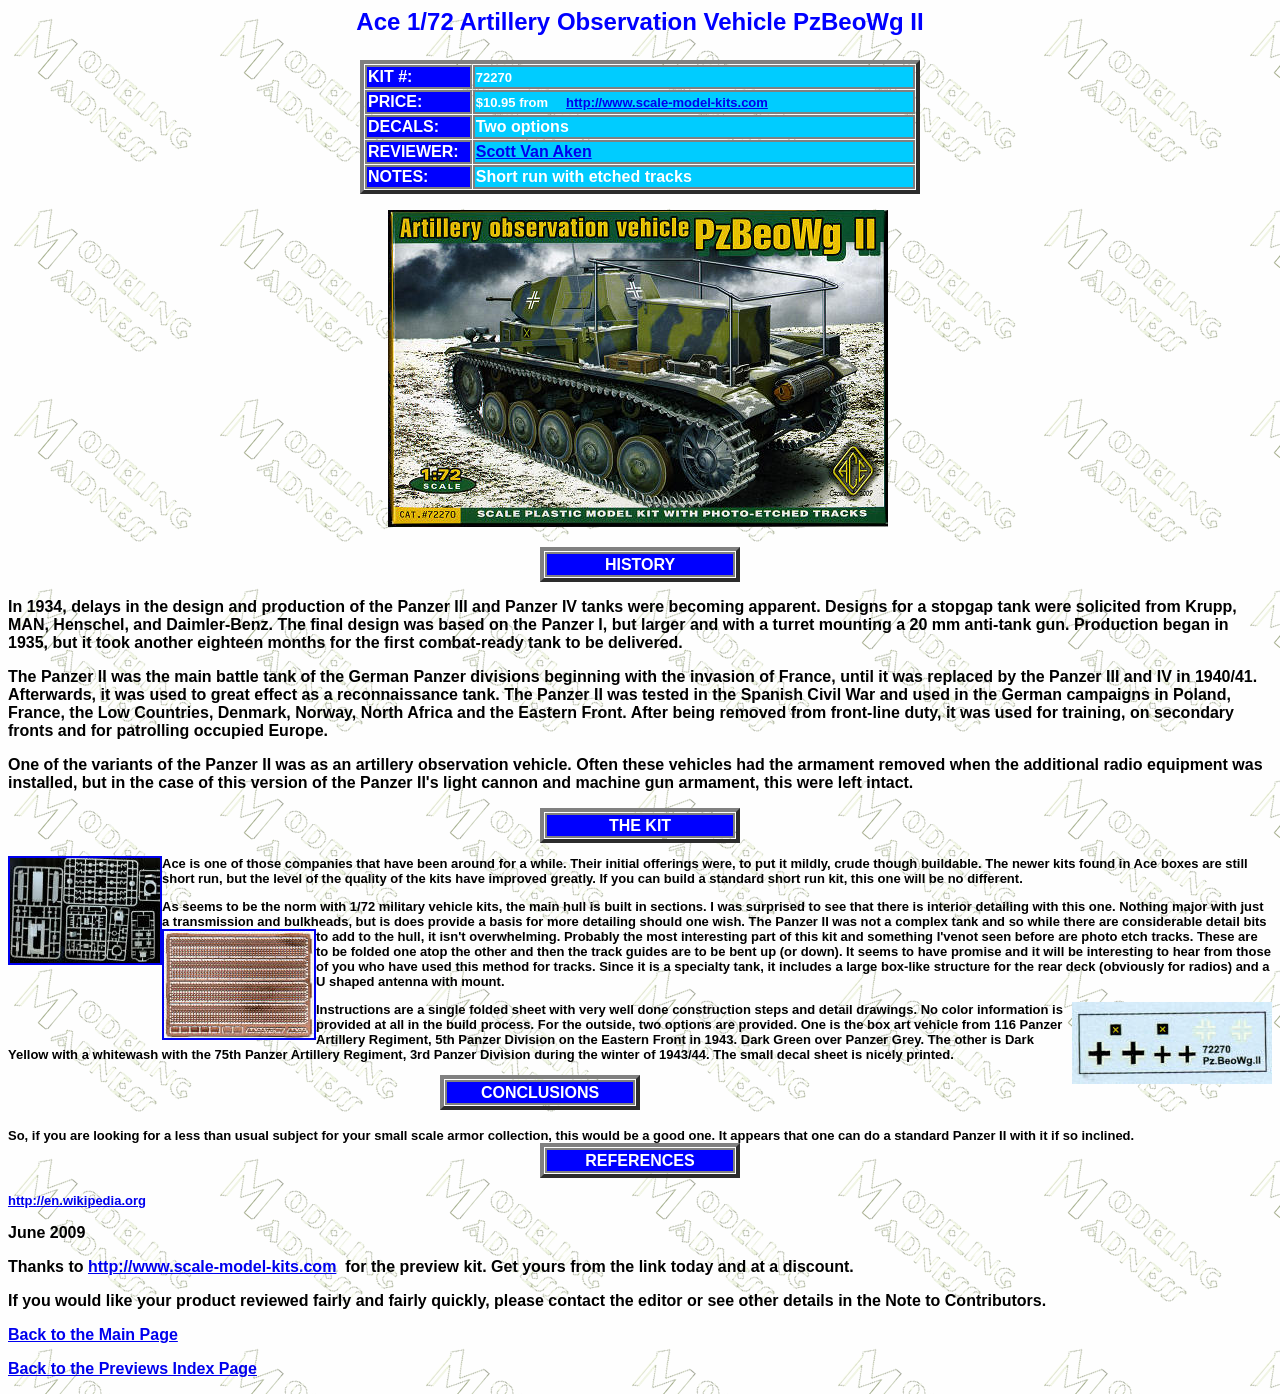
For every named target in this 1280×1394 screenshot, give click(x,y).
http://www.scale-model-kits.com (667, 102)
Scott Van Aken (534, 151)
